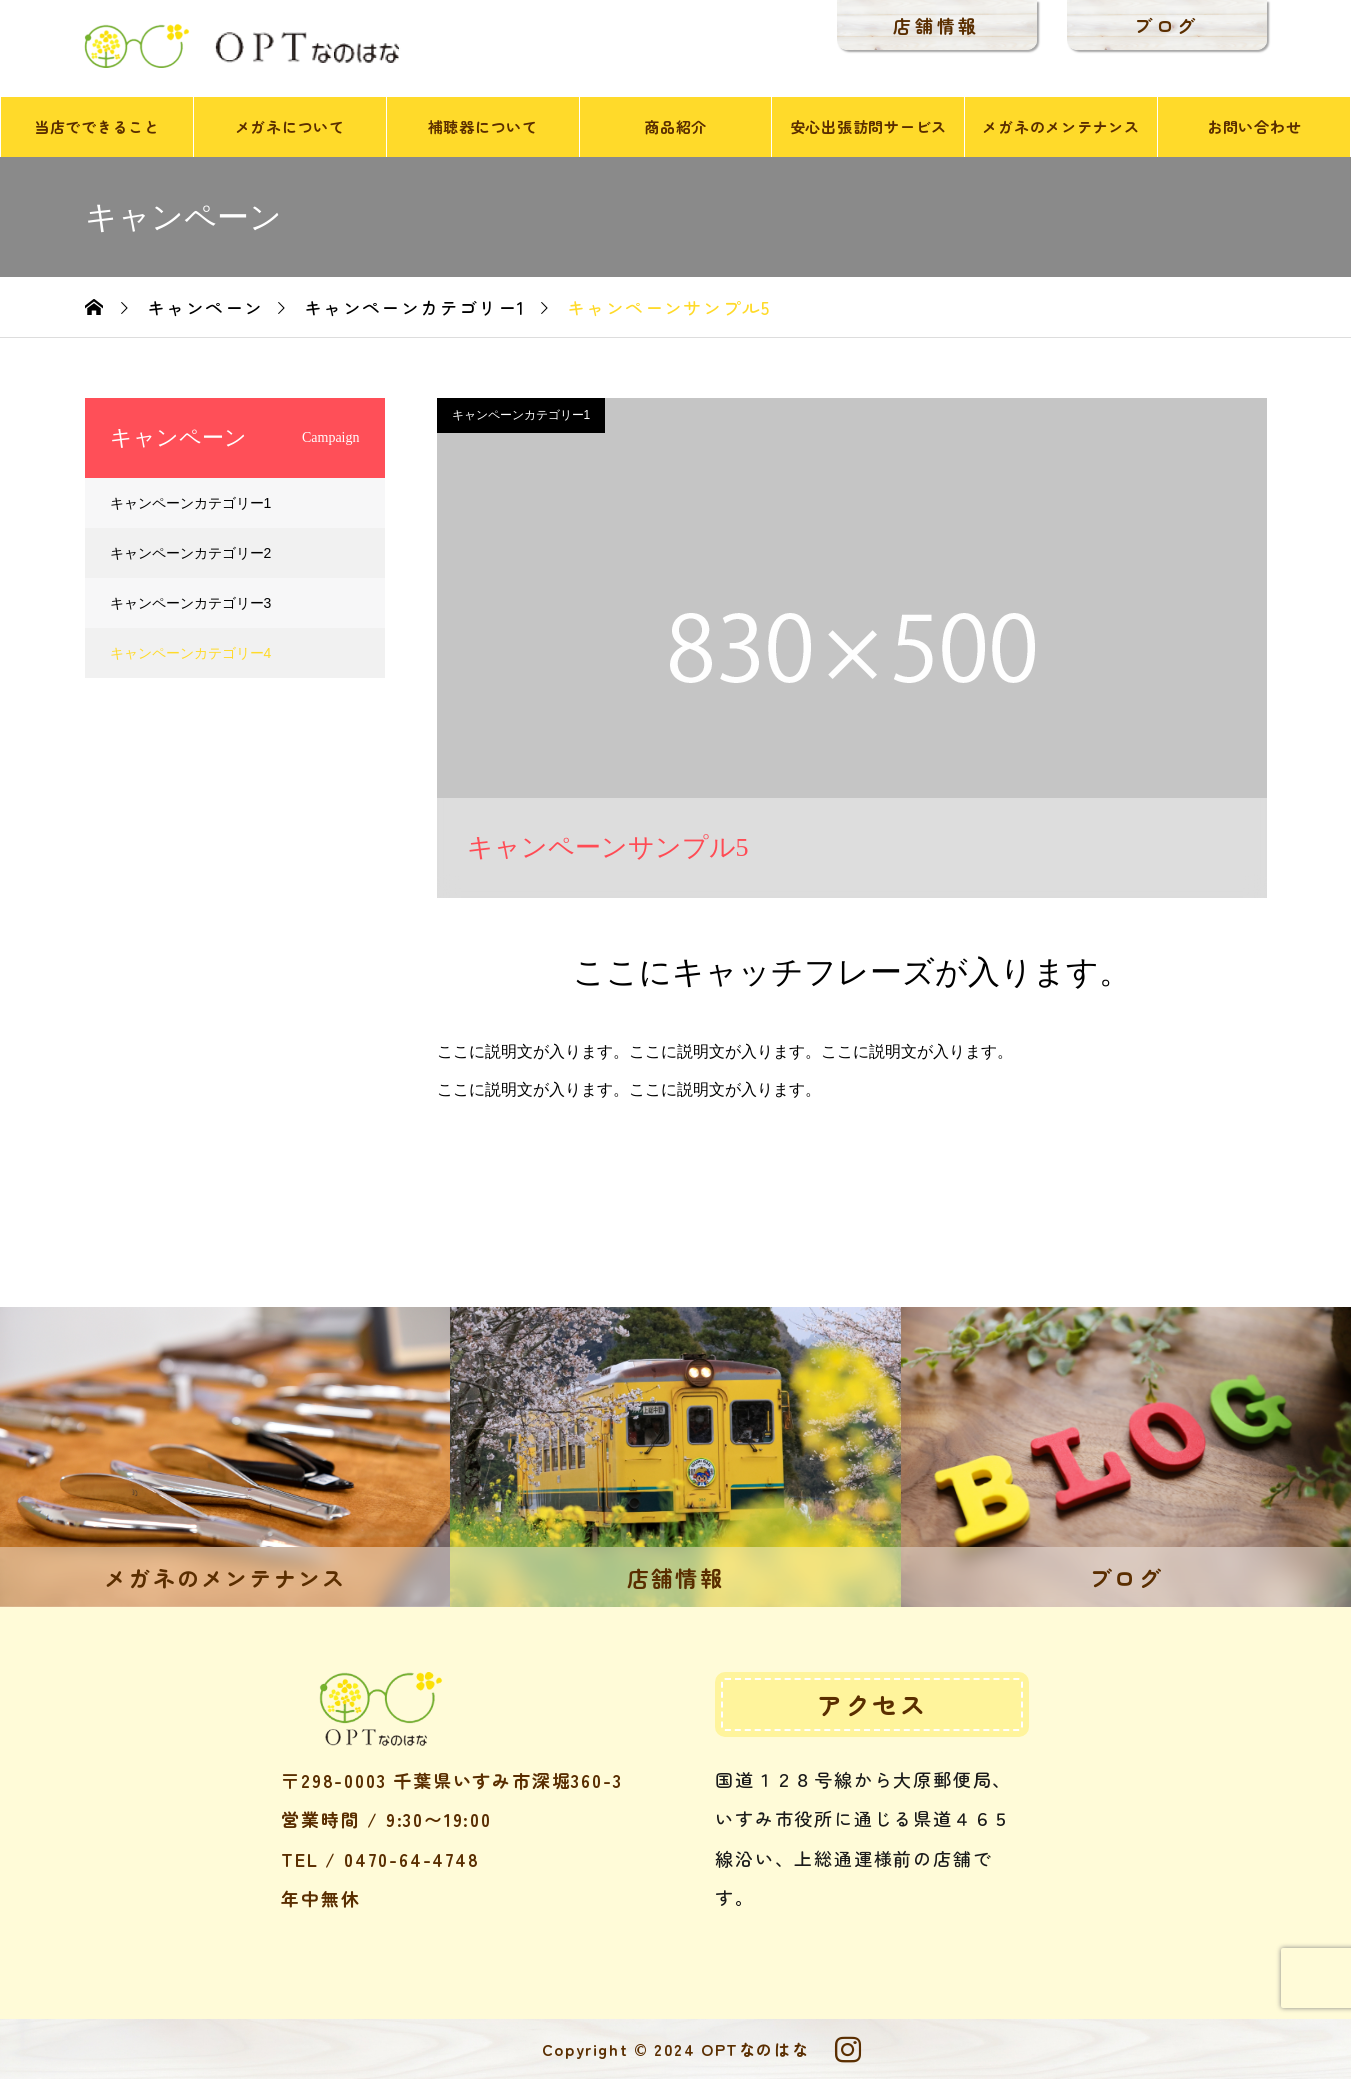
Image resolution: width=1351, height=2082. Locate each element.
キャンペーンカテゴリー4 (191, 656)
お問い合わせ (1254, 129)
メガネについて (290, 129)
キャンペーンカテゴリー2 (191, 556)
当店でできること (97, 129)
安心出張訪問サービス (869, 129)
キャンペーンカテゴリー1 (521, 418)
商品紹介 (675, 129)
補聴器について (483, 129)
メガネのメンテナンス (1061, 129)
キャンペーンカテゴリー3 (191, 606)
